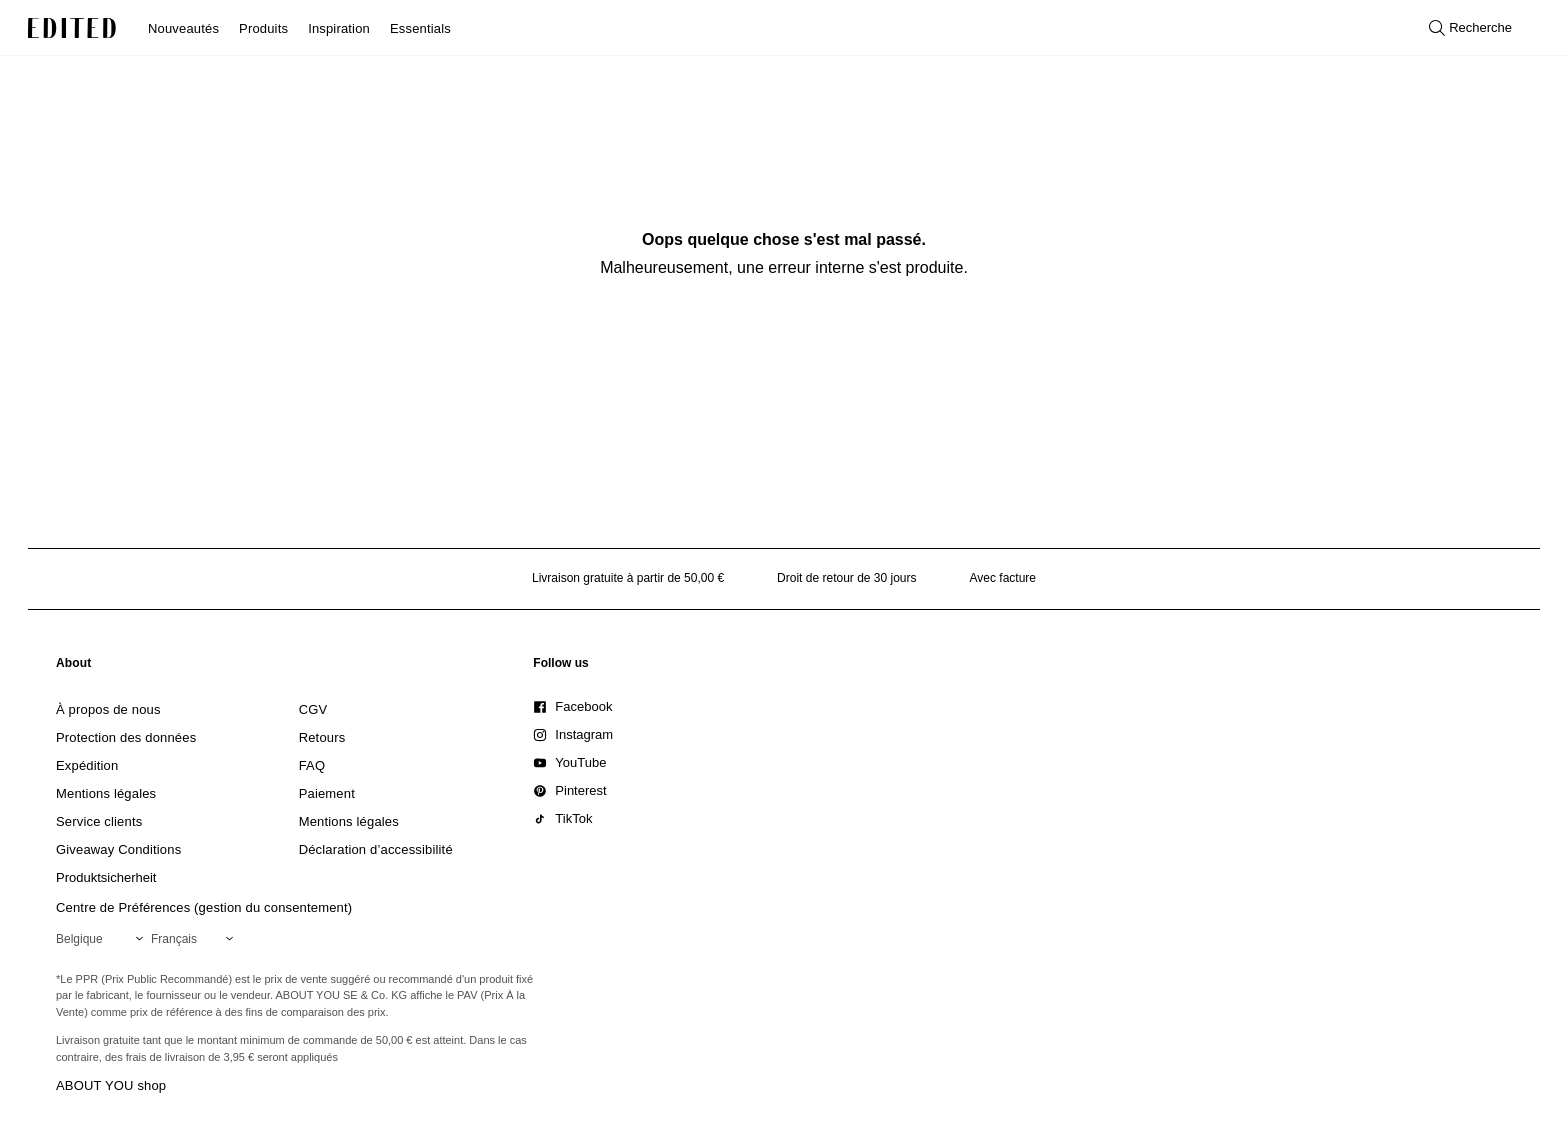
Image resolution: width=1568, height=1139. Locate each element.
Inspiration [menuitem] (339, 28)
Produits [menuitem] (263, 28)
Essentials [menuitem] (420, 28)
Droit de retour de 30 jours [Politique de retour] (846, 578)
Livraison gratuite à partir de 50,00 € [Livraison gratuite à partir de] (628, 578)
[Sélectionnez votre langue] (196, 939)
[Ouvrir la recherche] (1470, 28)
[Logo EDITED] (72, 28)
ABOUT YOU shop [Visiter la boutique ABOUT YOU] (111, 1085)
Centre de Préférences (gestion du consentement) (204, 907)
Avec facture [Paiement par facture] (1003, 578)
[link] (74, 667)
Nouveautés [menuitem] (183, 28)
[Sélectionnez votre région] (103, 939)
